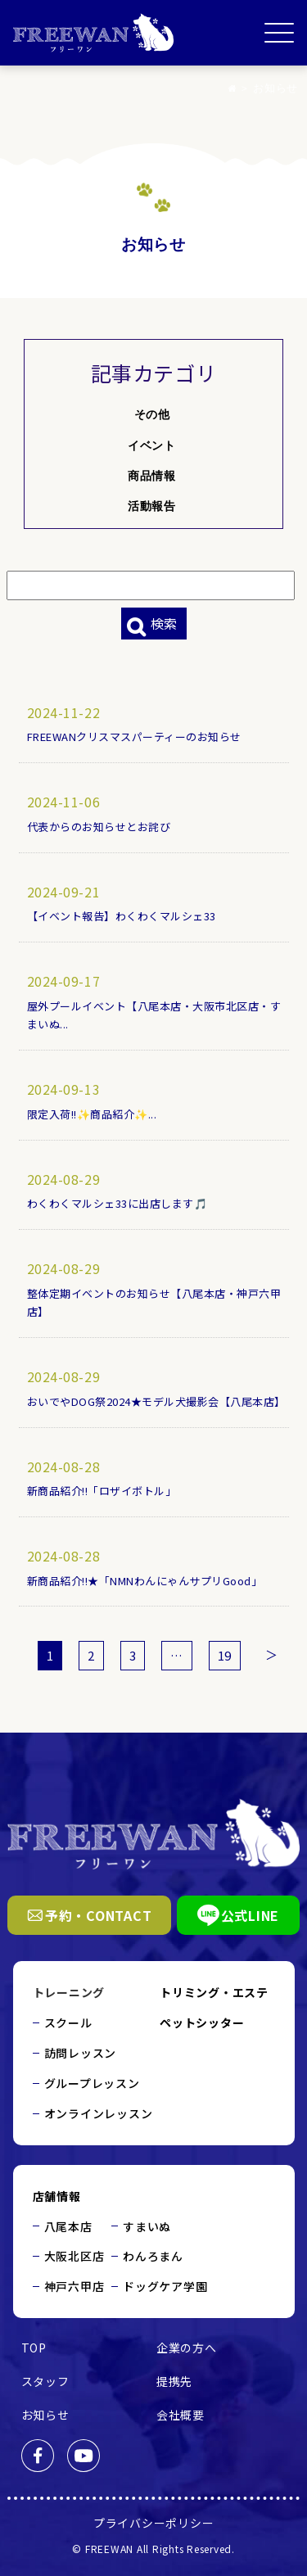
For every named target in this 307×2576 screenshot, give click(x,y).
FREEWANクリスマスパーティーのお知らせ (135, 736)
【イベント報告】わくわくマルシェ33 (122, 916)
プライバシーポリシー (153, 2523)
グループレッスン (92, 2083)
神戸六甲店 (74, 2286)
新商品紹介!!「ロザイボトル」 (102, 1490)
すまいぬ (147, 2226)
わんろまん (153, 2256)
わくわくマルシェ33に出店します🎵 (118, 1203)
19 (225, 1655)
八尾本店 (68, 2226)
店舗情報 (57, 2196)
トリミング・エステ (214, 1992)
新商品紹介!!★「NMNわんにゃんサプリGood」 (145, 1581)
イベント (151, 445)
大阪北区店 (74, 2256)
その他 (152, 414)
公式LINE (238, 1915)
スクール (68, 2022)
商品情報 (151, 475)
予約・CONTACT (89, 1915)
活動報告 (151, 506)
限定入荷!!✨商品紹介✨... (92, 1114)
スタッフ (45, 2381)
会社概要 (180, 2415)
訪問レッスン (80, 2053)
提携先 (174, 2381)
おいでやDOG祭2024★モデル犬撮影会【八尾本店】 (157, 1401)
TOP (34, 2347)
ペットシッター (202, 2022)
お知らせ (45, 2415)
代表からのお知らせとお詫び (99, 826)
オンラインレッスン (98, 2113)
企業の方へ (186, 2347)
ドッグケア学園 (165, 2286)
